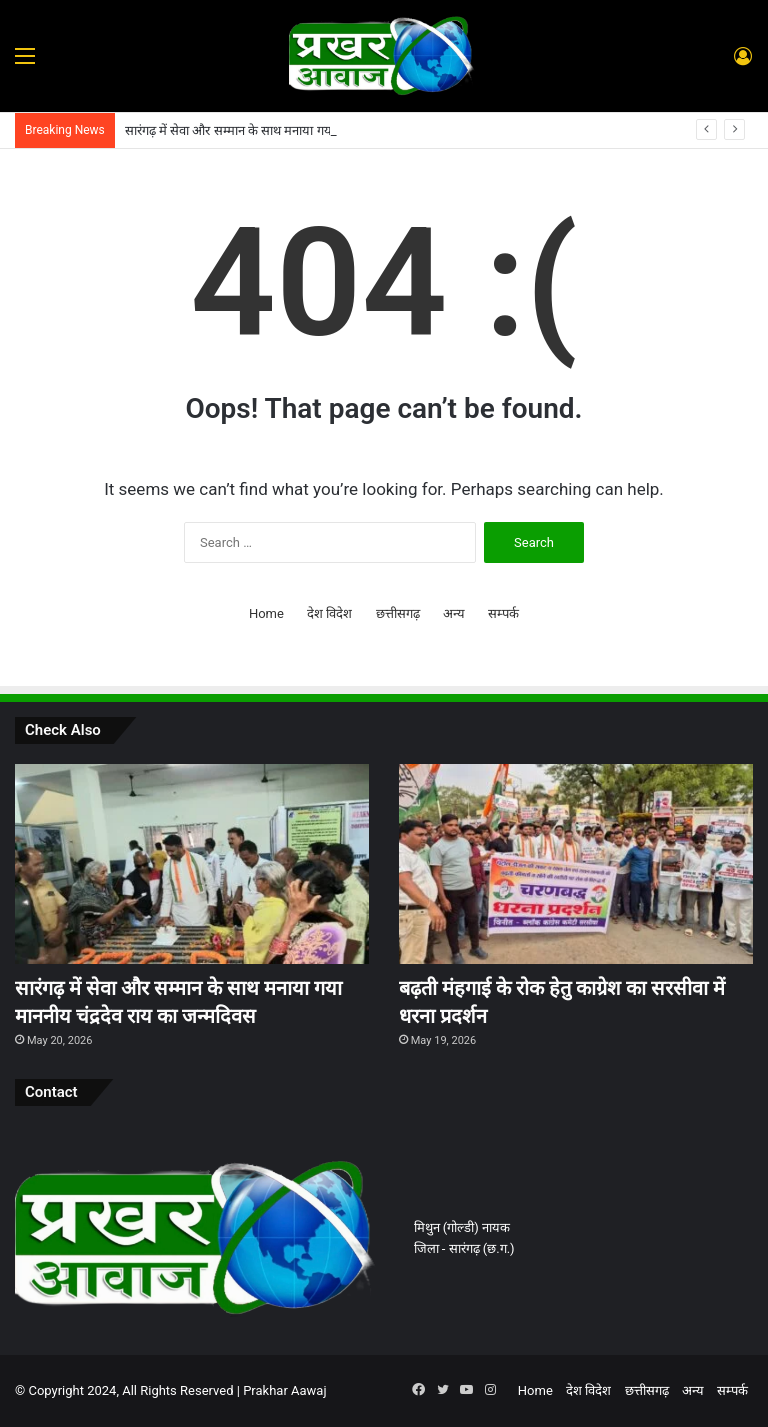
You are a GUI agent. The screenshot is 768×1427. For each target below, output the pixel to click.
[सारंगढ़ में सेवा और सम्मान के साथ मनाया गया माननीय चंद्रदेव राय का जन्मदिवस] (192, 864)
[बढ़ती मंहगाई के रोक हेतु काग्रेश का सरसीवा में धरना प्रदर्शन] (576, 864)
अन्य (454, 613)
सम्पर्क (503, 613)
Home (266, 613)
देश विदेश (329, 613)
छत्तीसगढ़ (398, 613)
